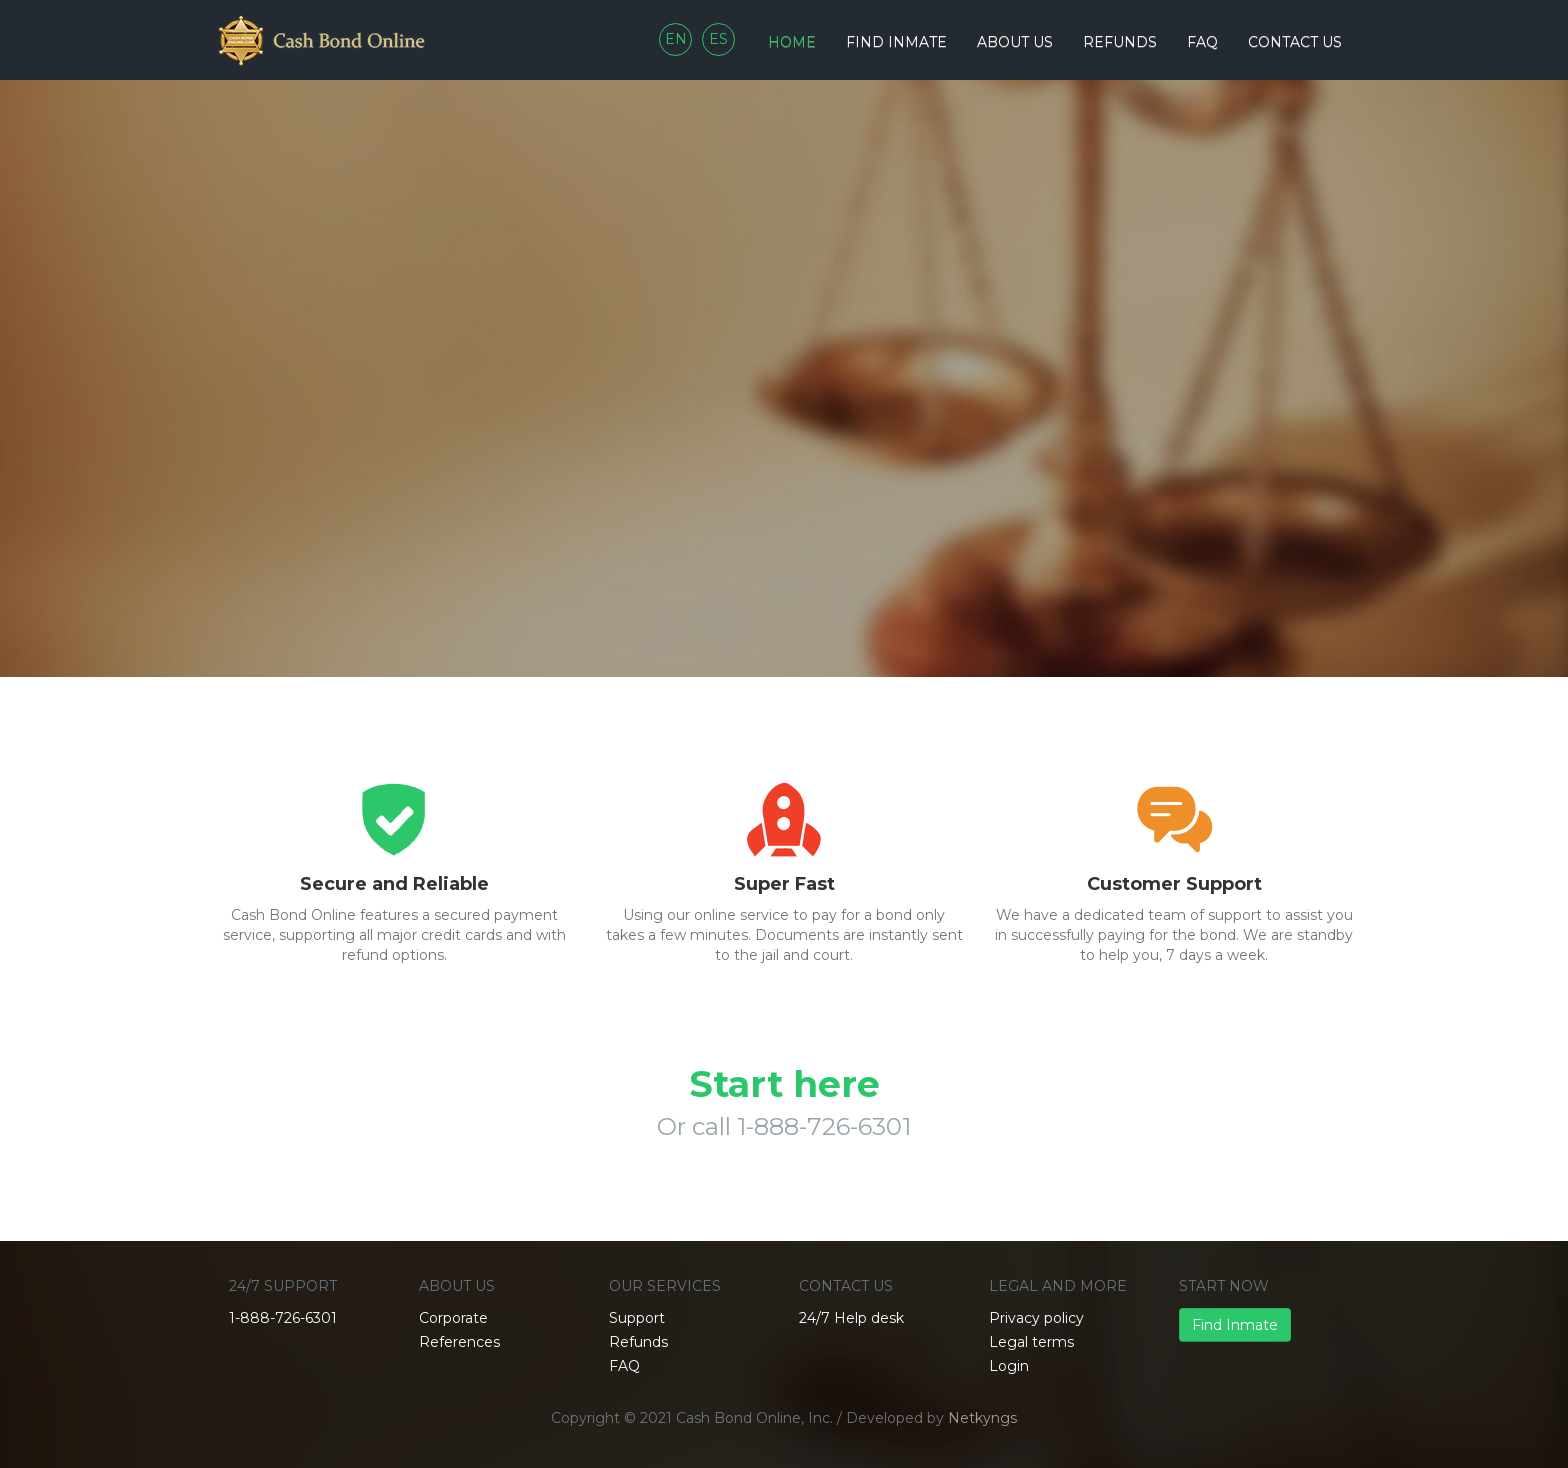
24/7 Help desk (851, 1318)
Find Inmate (1235, 1325)
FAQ (1202, 42)
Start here (784, 1084)
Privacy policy (1036, 1318)
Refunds (1120, 42)
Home (792, 42)
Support (637, 1318)
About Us (1015, 42)
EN (676, 39)
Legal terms (1031, 1342)
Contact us (1295, 42)
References (459, 1342)
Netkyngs (982, 1418)
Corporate (453, 1318)
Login (1009, 1366)
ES (718, 39)
